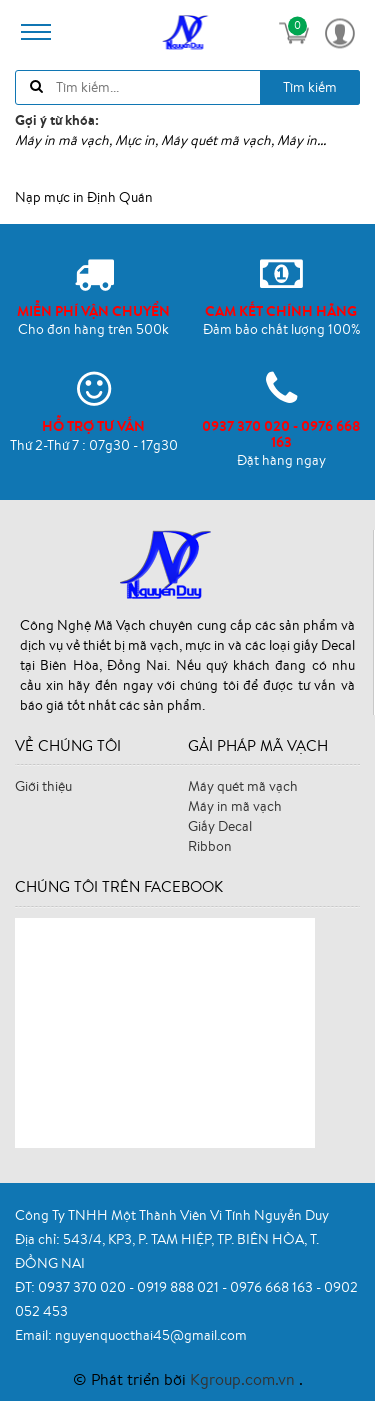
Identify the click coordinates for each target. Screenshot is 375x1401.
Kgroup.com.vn (244, 1379)
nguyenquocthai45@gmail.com (151, 1335)
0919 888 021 (179, 1287)
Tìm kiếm (310, 87)
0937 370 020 (83, 1287)
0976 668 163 (273, 1287)
